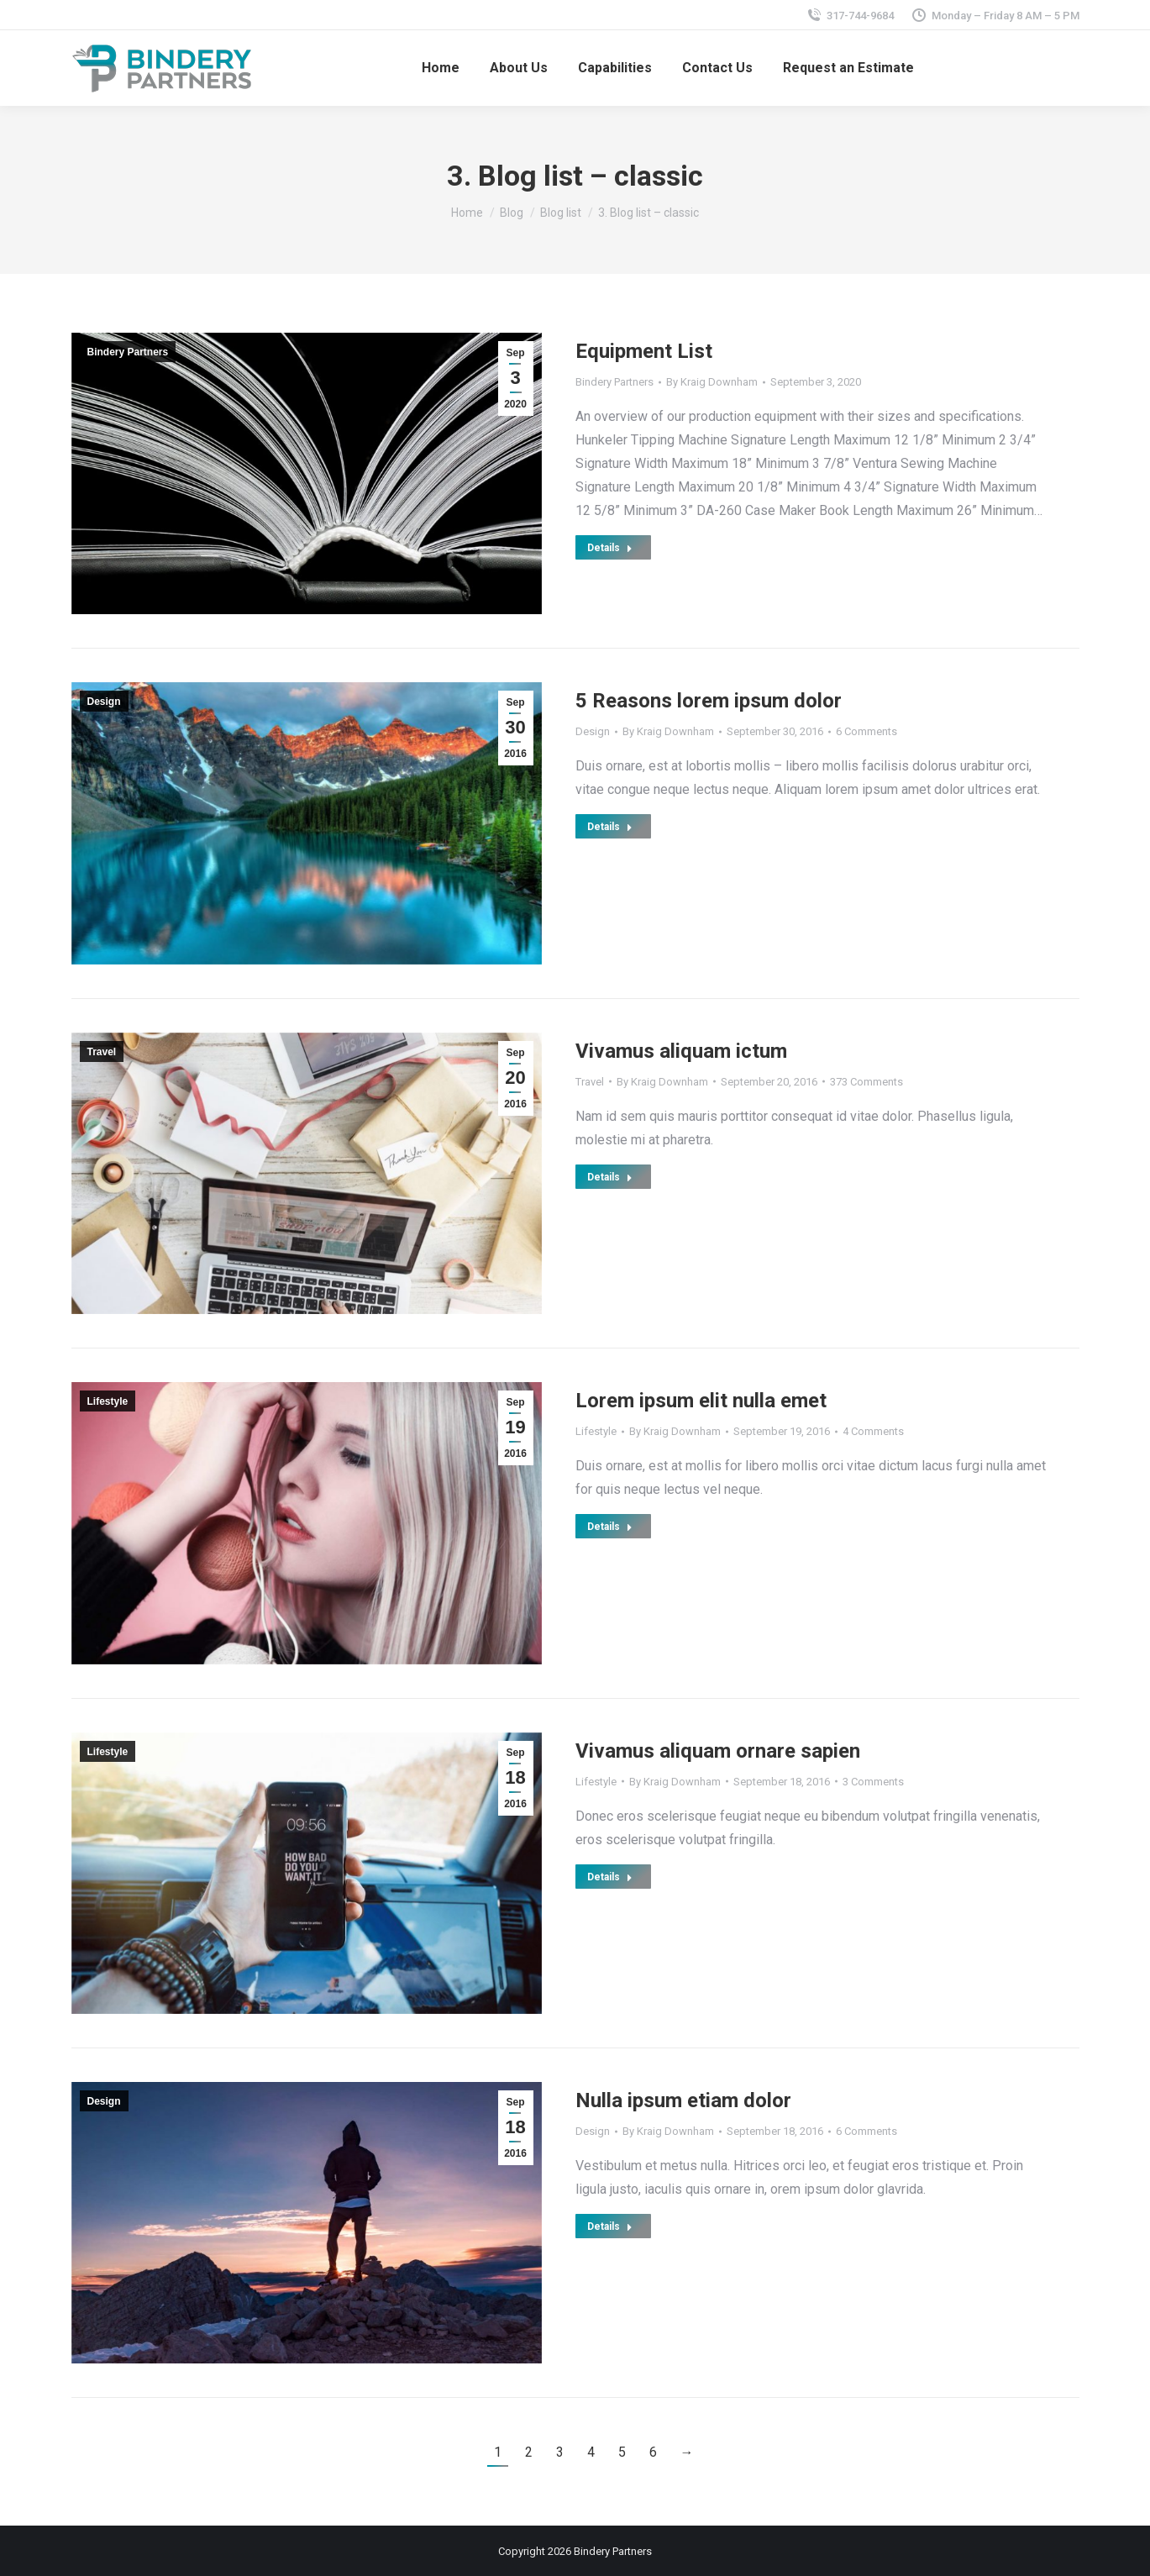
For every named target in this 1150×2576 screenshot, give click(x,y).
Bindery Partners (128, 352)
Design (104, 701)
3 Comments (873, 1781)
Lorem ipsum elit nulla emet (701, 1400)
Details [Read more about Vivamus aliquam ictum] (610, 1177)
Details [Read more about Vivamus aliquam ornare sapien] (610, 1877)
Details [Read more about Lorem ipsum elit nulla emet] (610, 1526)
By (712, 382)
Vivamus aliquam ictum (681, 1051)
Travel (102, 1052)
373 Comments (866, 1081)
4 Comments (873, 1431)
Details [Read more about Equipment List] (610, 548)
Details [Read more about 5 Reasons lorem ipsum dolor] (610, 827)
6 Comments (866, 731)
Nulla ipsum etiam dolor (683, 2100)
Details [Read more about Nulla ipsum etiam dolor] (610, 2226)
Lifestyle (108, 1401)
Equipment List (643, 351)
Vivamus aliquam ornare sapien (717, 1751)
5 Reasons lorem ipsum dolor (708, 700)
